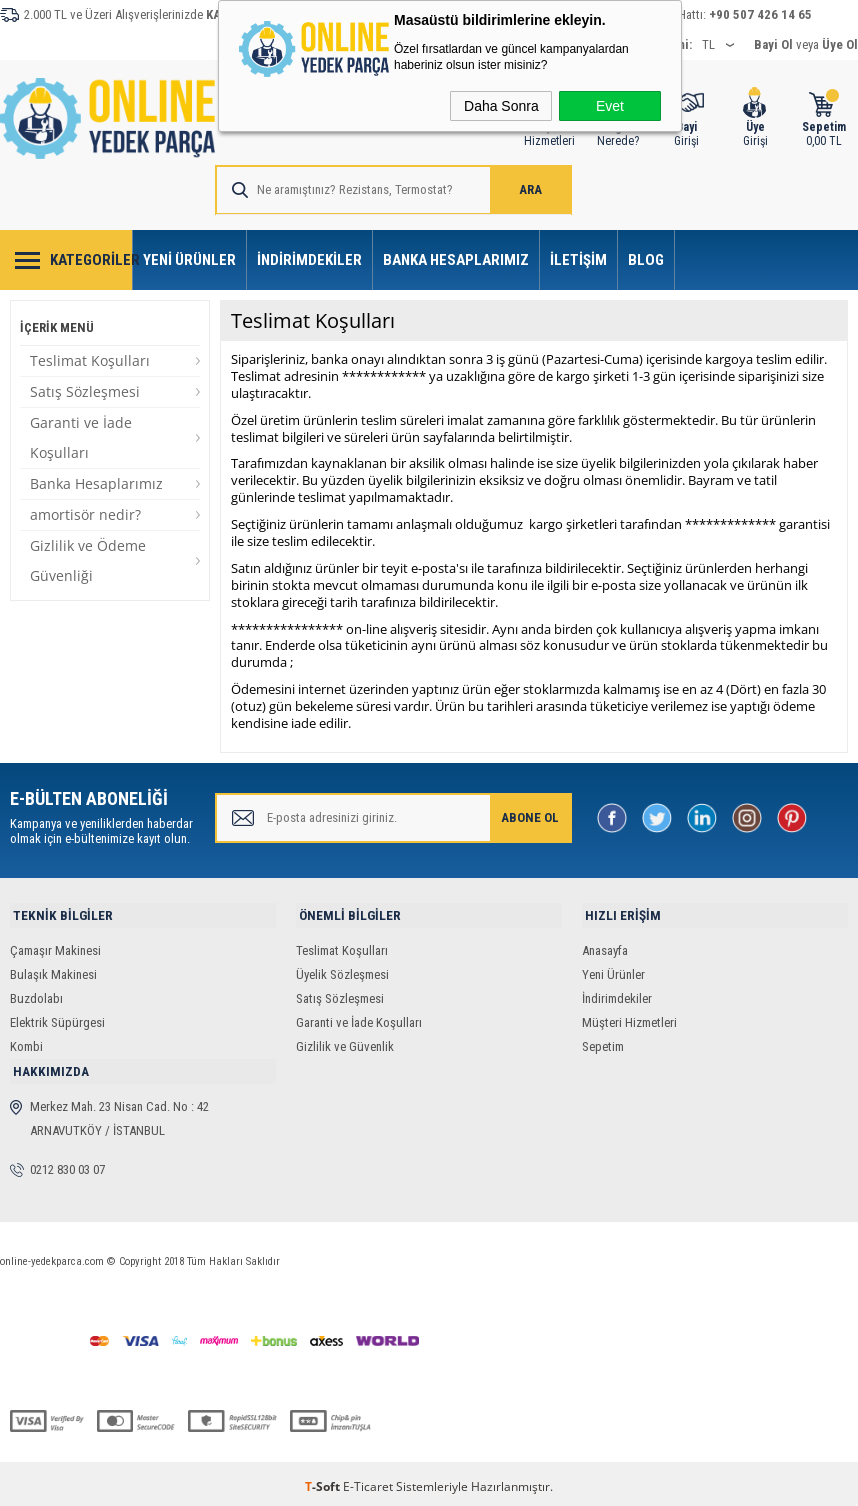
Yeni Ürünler (189, 260)
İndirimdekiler (309, 260)
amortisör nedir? (85, 514)
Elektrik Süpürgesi (57, 1019)
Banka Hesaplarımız (456, 260)
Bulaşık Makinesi (53, 971)
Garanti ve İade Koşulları (81, 437)
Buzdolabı (36, 995)
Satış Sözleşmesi (85, 391)
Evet (610, 106)
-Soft (324, 1480)
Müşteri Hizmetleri (629, 1019)
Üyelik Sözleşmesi (342, 971)
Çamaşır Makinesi (55, 947)
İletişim (578, 260)
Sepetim (603, 1043)
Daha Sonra (501, 106)
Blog (646, 260)
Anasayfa (605, 947)
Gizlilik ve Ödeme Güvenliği (88, 560)
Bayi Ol (773, 44)
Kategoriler (91, 260)
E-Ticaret (368, 1480)
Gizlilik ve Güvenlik (345, 1043)
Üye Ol (840, 44)
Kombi (26, 1043)
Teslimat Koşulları (90, 360)
